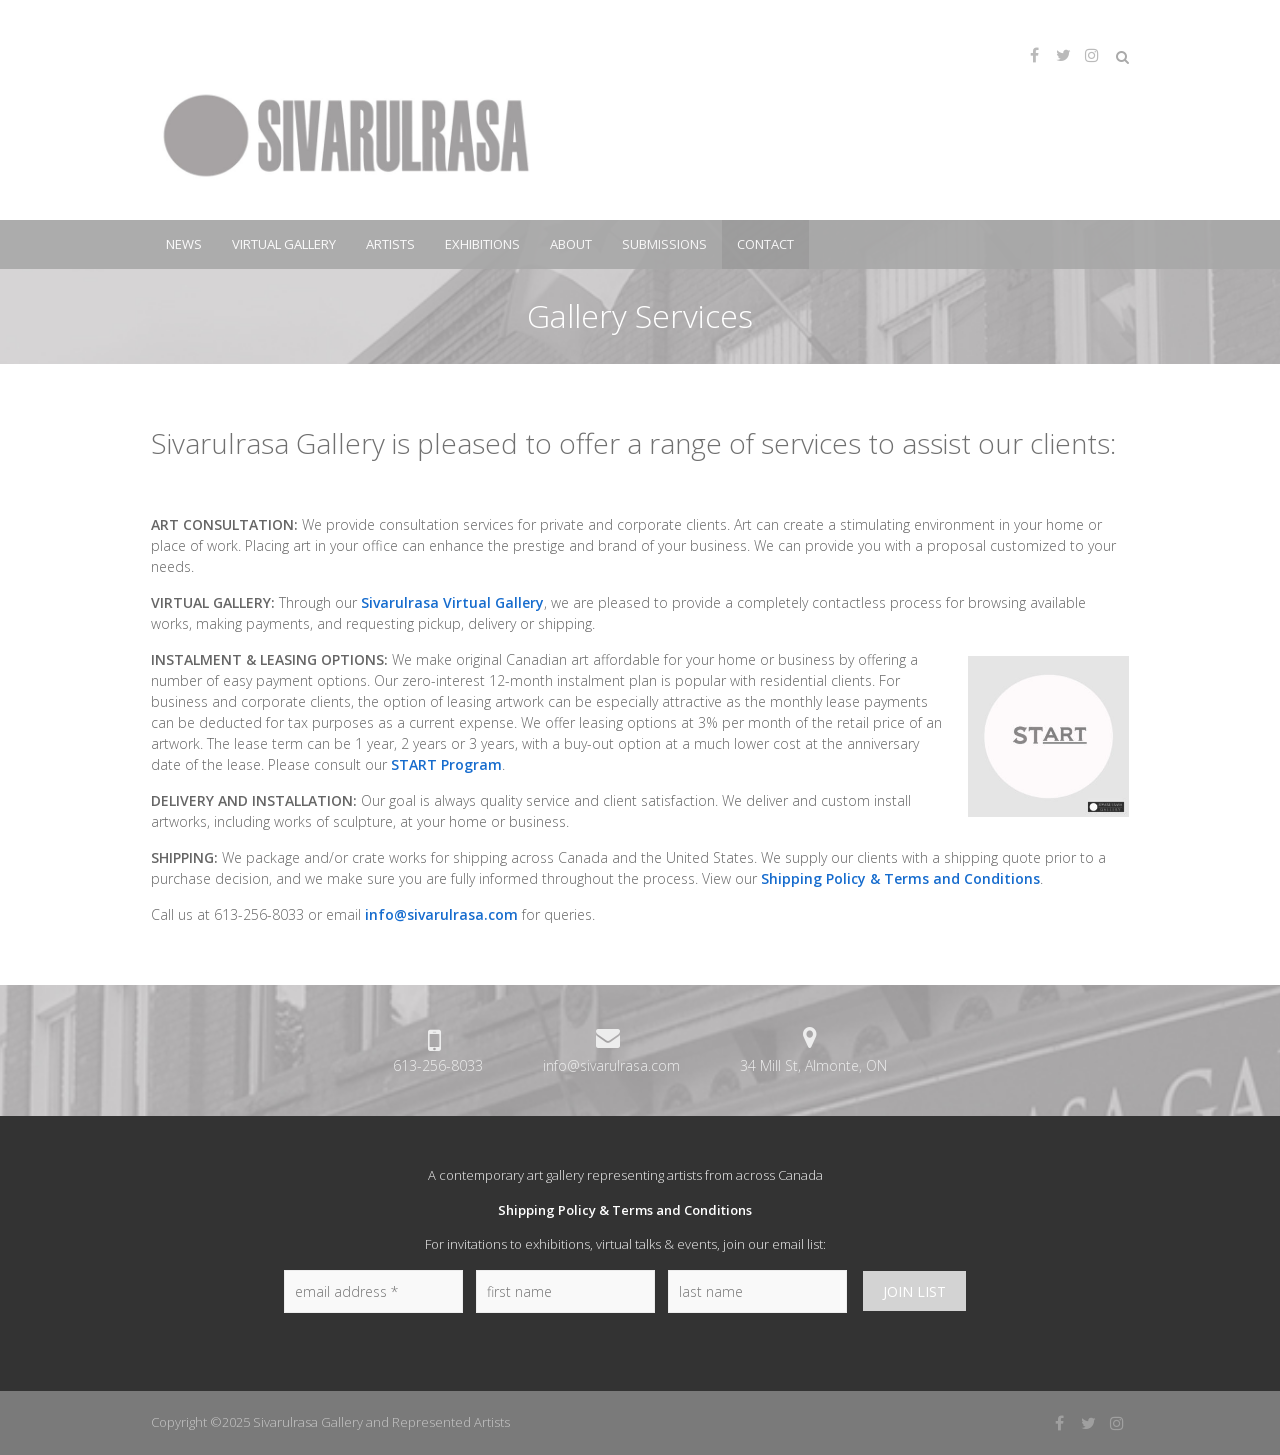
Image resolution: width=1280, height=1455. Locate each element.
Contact (765, 244)
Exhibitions (482, 244)
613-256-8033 (438, 1065)
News (184, 244)
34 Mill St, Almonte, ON (813, 1065)
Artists (390, 244)
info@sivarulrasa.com (441, 914)
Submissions (664, 244)
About (571, 244)
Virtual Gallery (284, 244)
